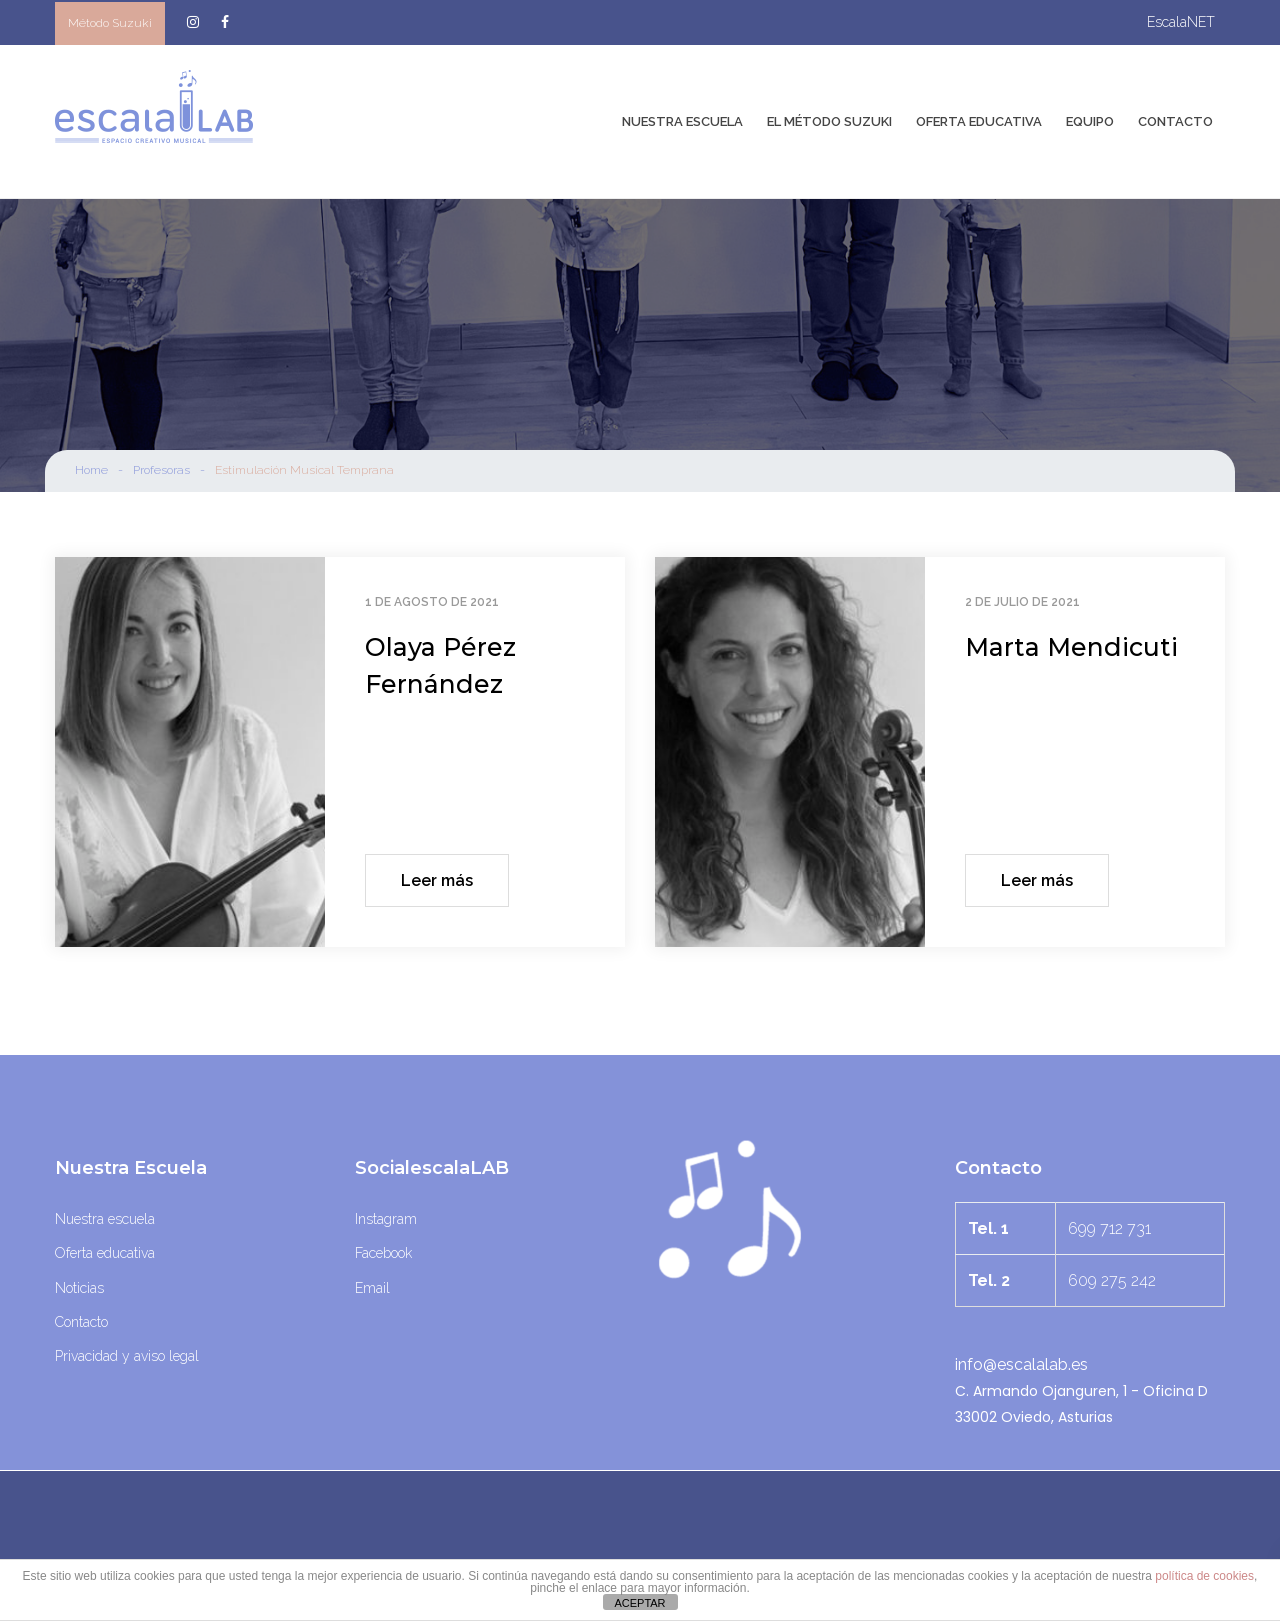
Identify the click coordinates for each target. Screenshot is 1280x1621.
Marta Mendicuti (1071, 647)
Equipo (1090, 121)
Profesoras (161, 470)
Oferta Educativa (979, 121)
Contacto (1175, 121)
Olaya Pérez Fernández (440, 666)
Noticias (79, 1288)
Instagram (386, 1219)
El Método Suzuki (829, 121)
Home (91, 470)
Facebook (383, 1253)
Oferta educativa (105, 1253)
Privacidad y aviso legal (127, 1356)
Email (372, 1288)
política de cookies (1204, 1576)
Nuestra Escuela (682, 121)
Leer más (437, 880)
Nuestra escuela (105, 1219)
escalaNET (1181, 22)
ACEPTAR (639, 1603)
